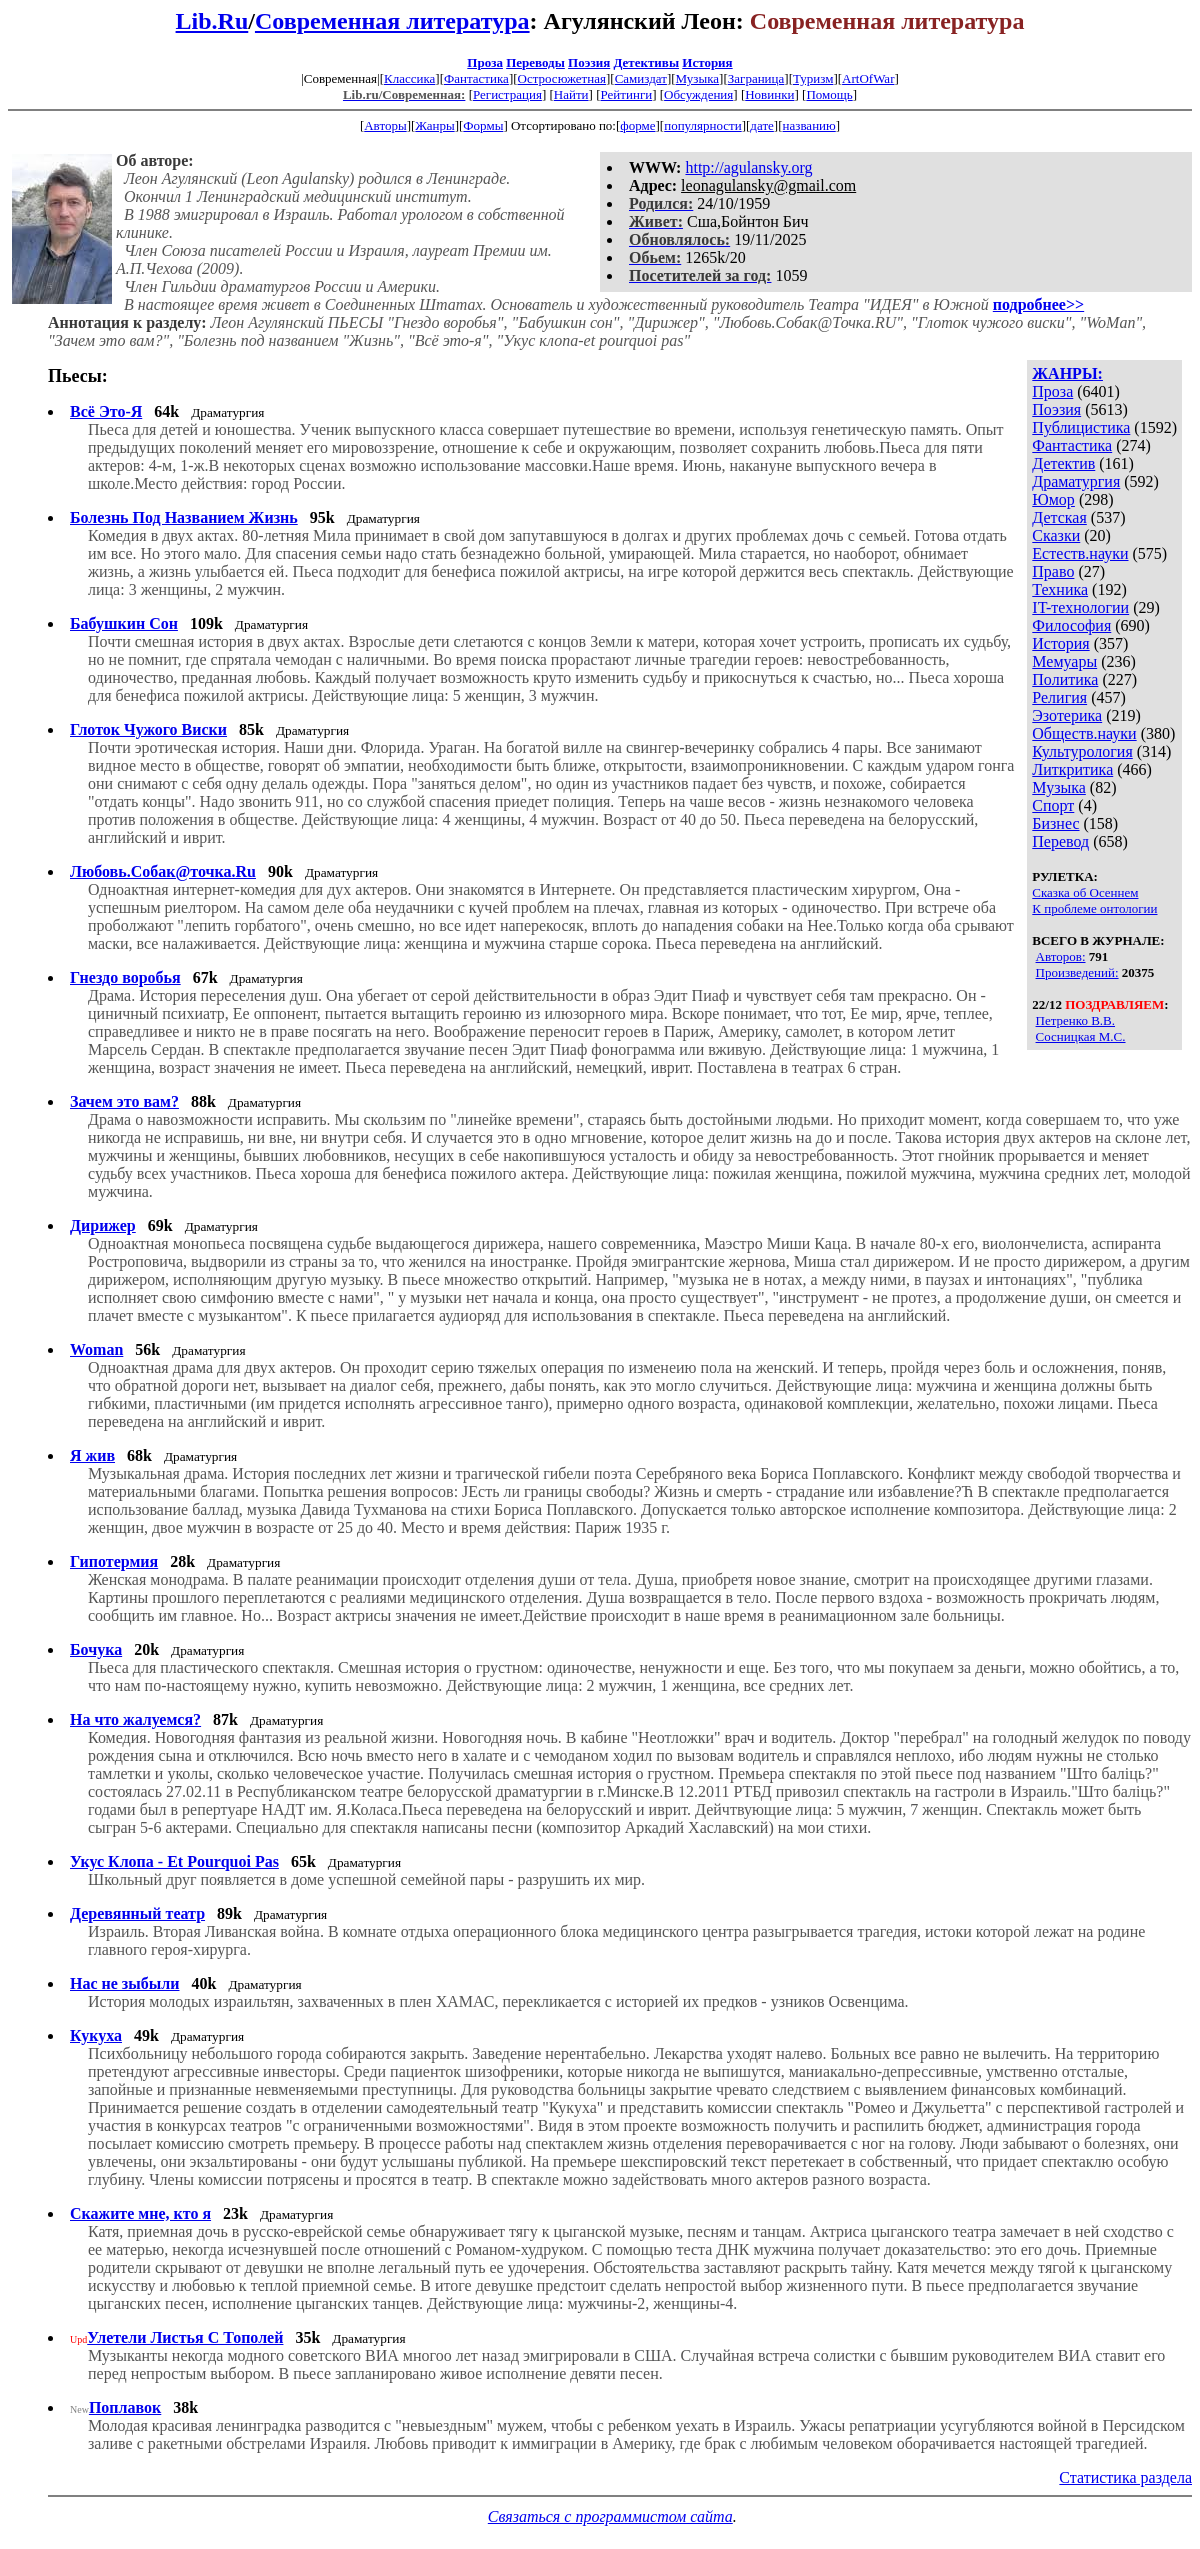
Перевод (1060, 841)
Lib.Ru (212, 21)
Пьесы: (78, 376)
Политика (1065, 679)
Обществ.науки (1084, 733)
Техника (1060, 589)
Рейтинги (627, 94)
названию (809, 125)
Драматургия (1076, 481)
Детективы (646, 62)
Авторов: (1061, 956)
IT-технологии (1080, 607)
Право (1053, 571)
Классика (409, 78)
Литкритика (1072, 769)
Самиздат (641, 78)
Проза (485, 62)
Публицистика (1081, 427)
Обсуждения (698, 94)
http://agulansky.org (748, 167)
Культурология (1082, 751)
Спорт (1053, 805)
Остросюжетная (562, 78)
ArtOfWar (868, 78)
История (707, 62)
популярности (703, 125)
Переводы (535, 62)
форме (637, 125)
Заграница (756, 78)
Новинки (769, 94)
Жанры (434, 125)
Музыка (698, 78)
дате (762, 125)
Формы (483, 125)
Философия (1071, 625)
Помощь (829, 94)
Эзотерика (1067, 715)
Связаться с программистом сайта (610, 2516)
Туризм (813, 78)
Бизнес (1055, 823)
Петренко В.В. (1075, 1020)
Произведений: (1077, 972)
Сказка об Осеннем (1085, 892)
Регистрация (507, 94)
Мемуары (1064, 661)
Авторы (385, 125)
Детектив (1063, 463)
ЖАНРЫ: (1067, 373)
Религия (1059, 697)
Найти (571, 94)
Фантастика (476, 78)
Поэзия (589, 62)
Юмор (1053, 499)
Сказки (1056, 535)
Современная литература (392, 21)
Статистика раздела (1125, 2477)
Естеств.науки (1080, 553)
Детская (1059, 517)
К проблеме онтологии (1094, 908)
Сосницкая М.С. (1081, 1036)
